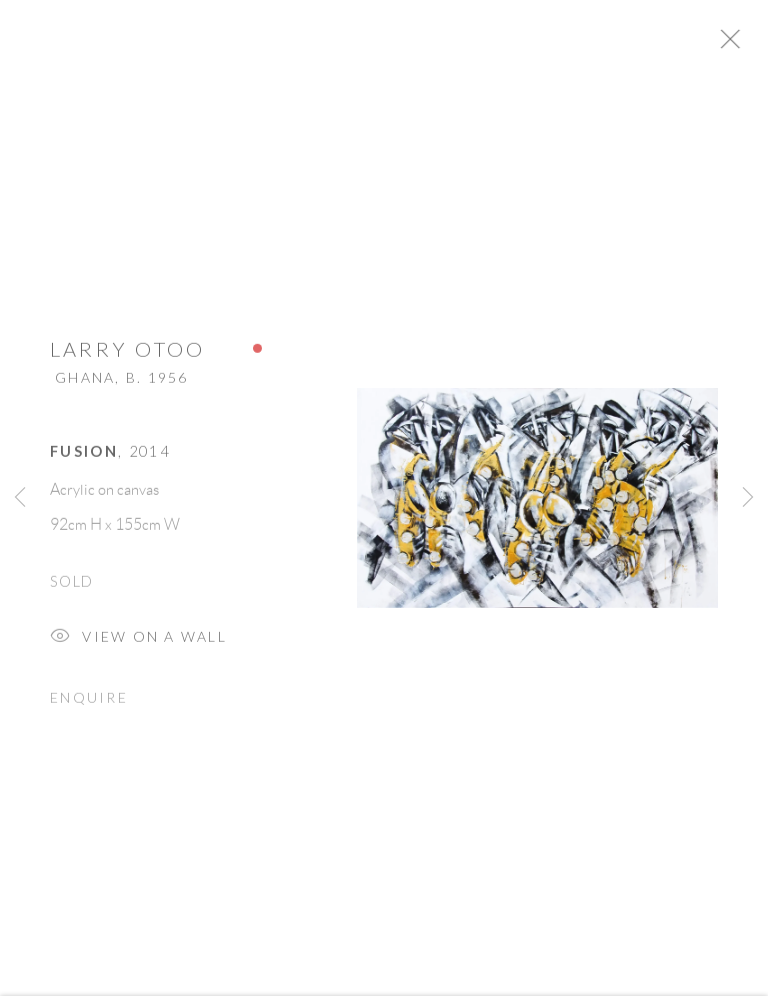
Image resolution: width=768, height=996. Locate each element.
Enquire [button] (89, 704)
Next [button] (748, 497)
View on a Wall (138, 645)
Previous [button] (20, 497)
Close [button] (752, 45)
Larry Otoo (127, 356)
